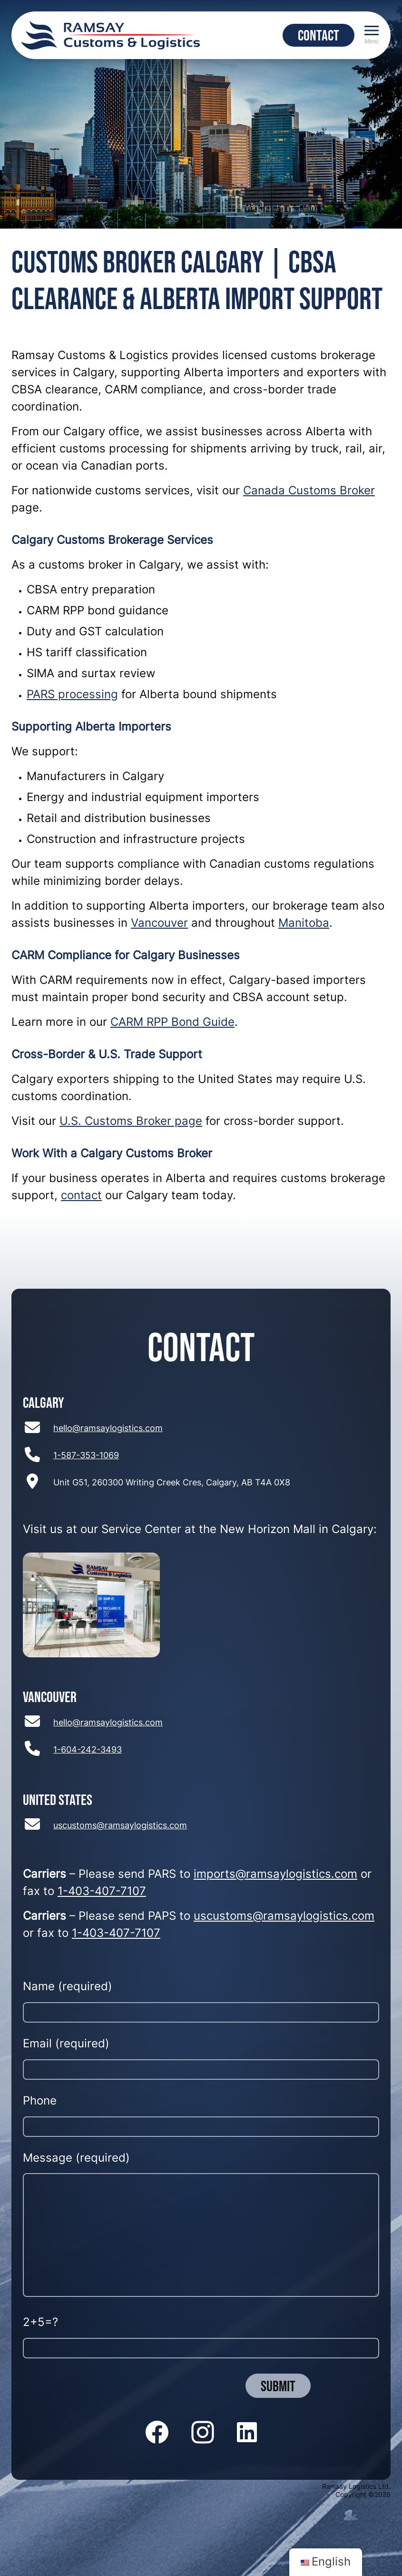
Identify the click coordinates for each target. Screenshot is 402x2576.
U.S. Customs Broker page (130, 1122)
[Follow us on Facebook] (157, 2433)
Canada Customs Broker (309, 491)
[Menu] (371, 35)
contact (81, 1196)
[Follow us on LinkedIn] (247, 2433)
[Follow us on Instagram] (202, 2433)
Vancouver (159, 924)
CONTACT (318, 35)
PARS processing (72, 695)
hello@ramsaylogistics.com (108, 1428)
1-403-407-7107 (102, 1892)
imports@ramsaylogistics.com (275, 1875)
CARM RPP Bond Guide (172, 1023)
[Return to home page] (110, 35)
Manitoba (303, 924)
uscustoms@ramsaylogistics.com (120, 1826)
